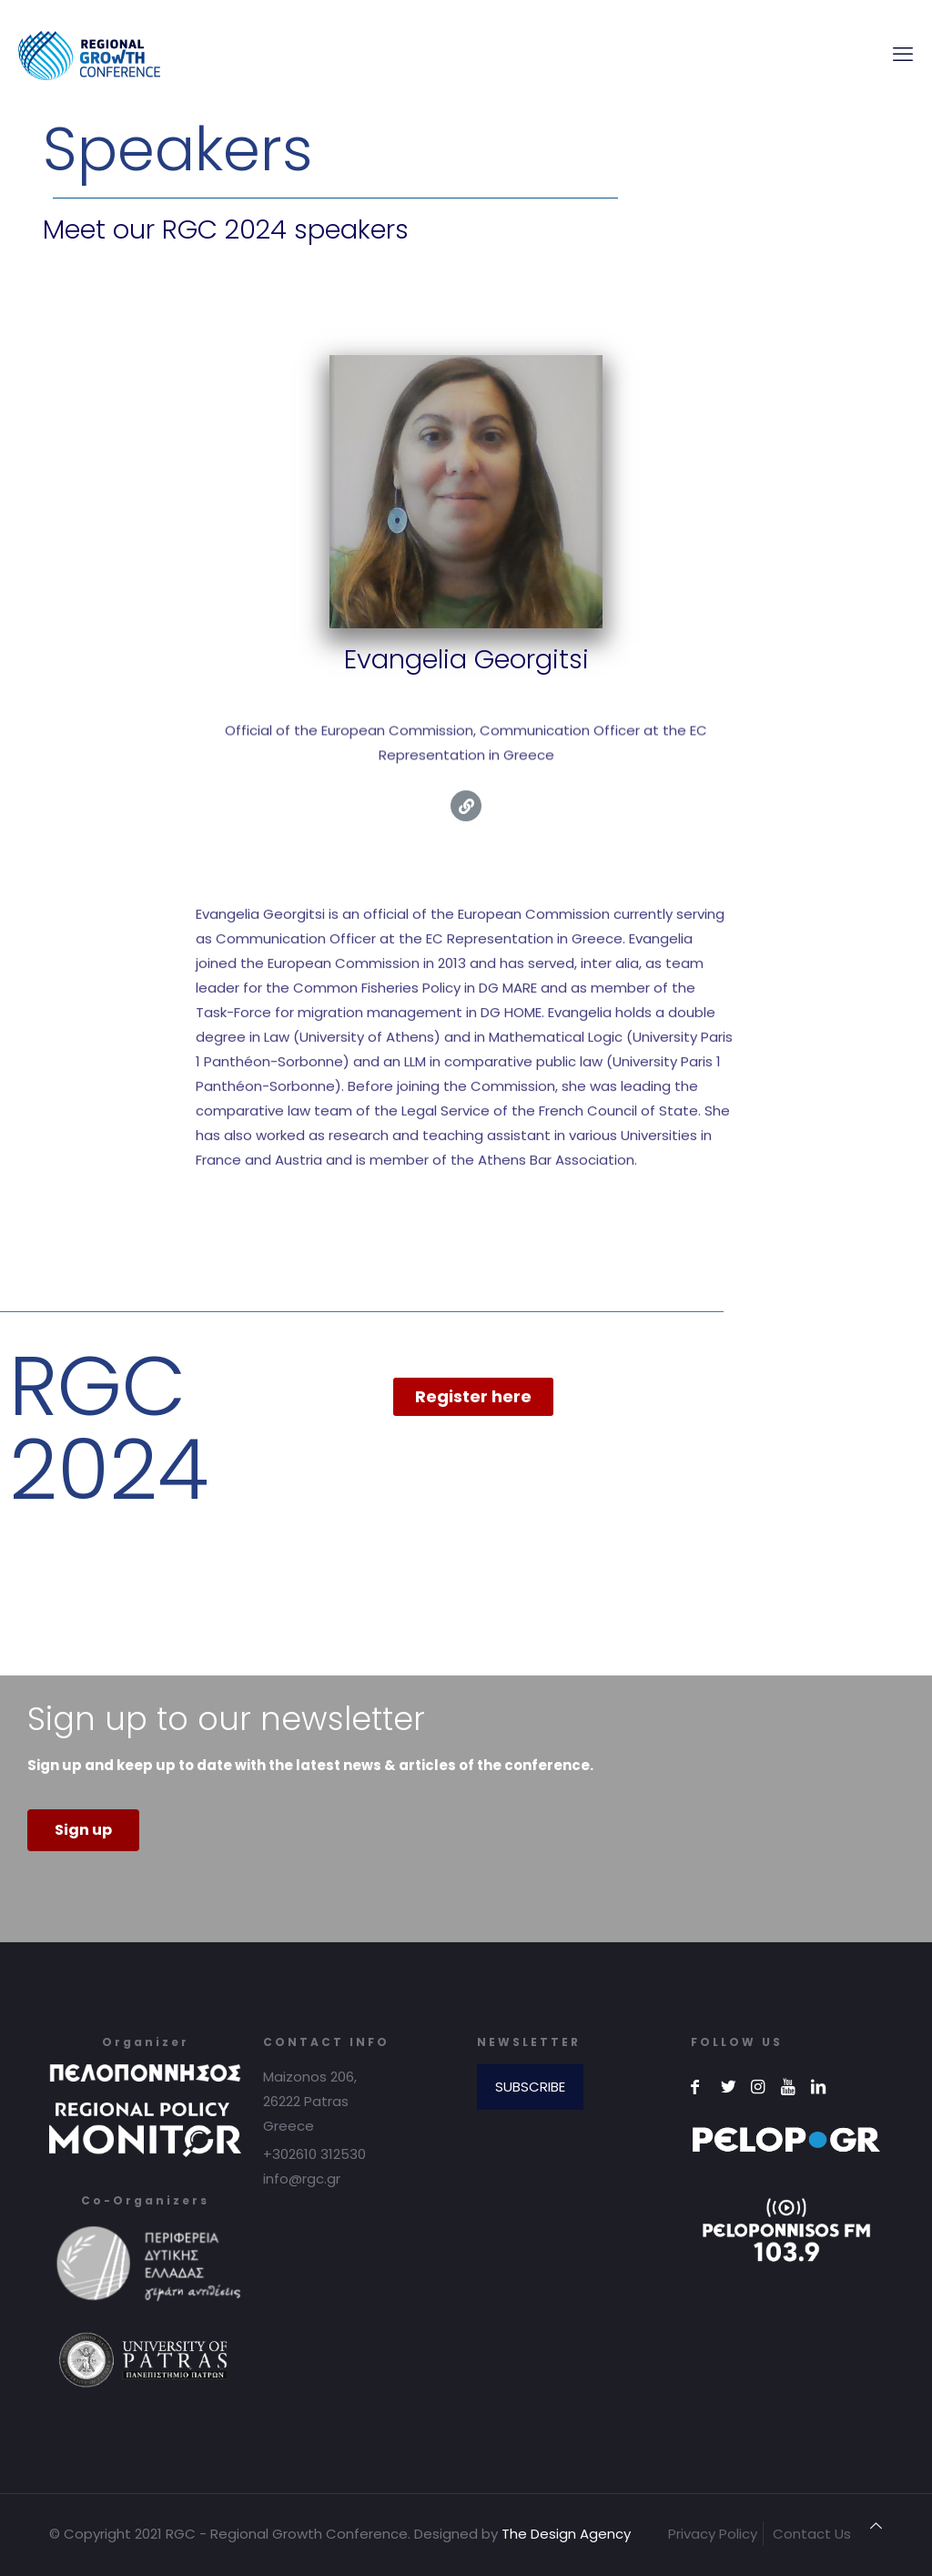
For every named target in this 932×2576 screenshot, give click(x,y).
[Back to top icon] (876, 2525)
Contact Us (812, 2533)
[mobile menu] (902, 54)
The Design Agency (566, 2533)
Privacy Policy (712, 2533)
